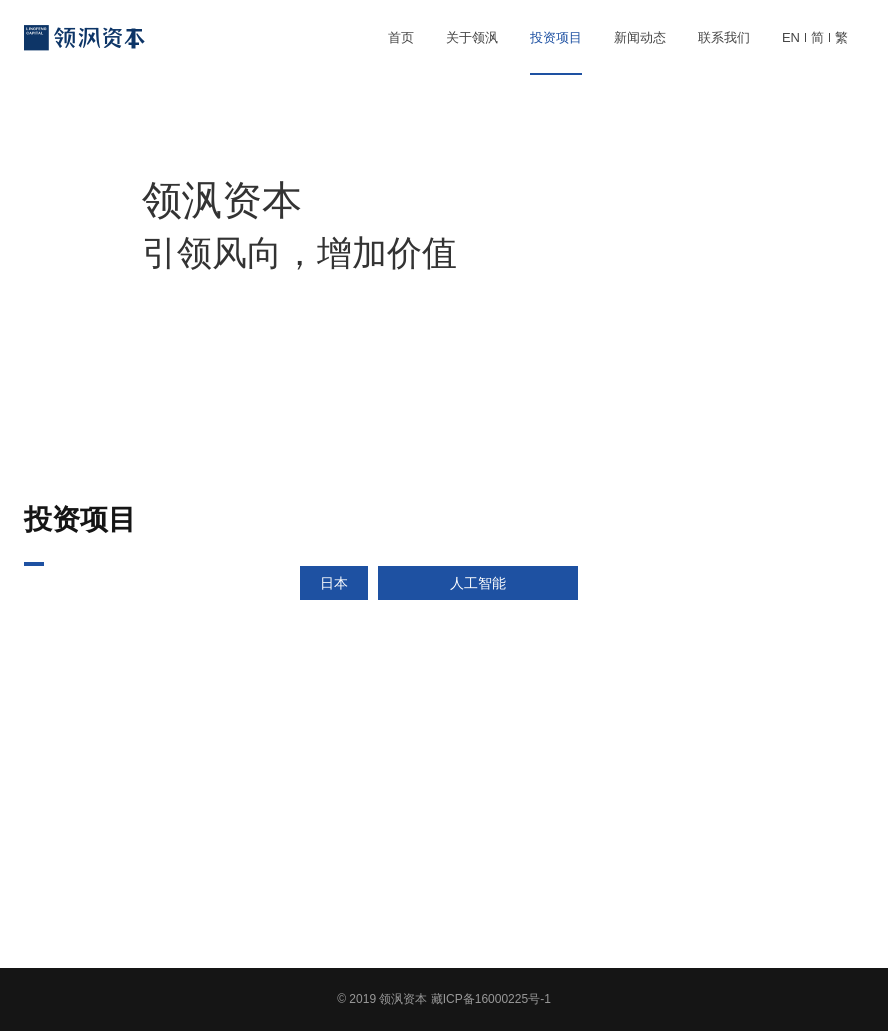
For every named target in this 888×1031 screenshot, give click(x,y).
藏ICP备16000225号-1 (491, 999)
